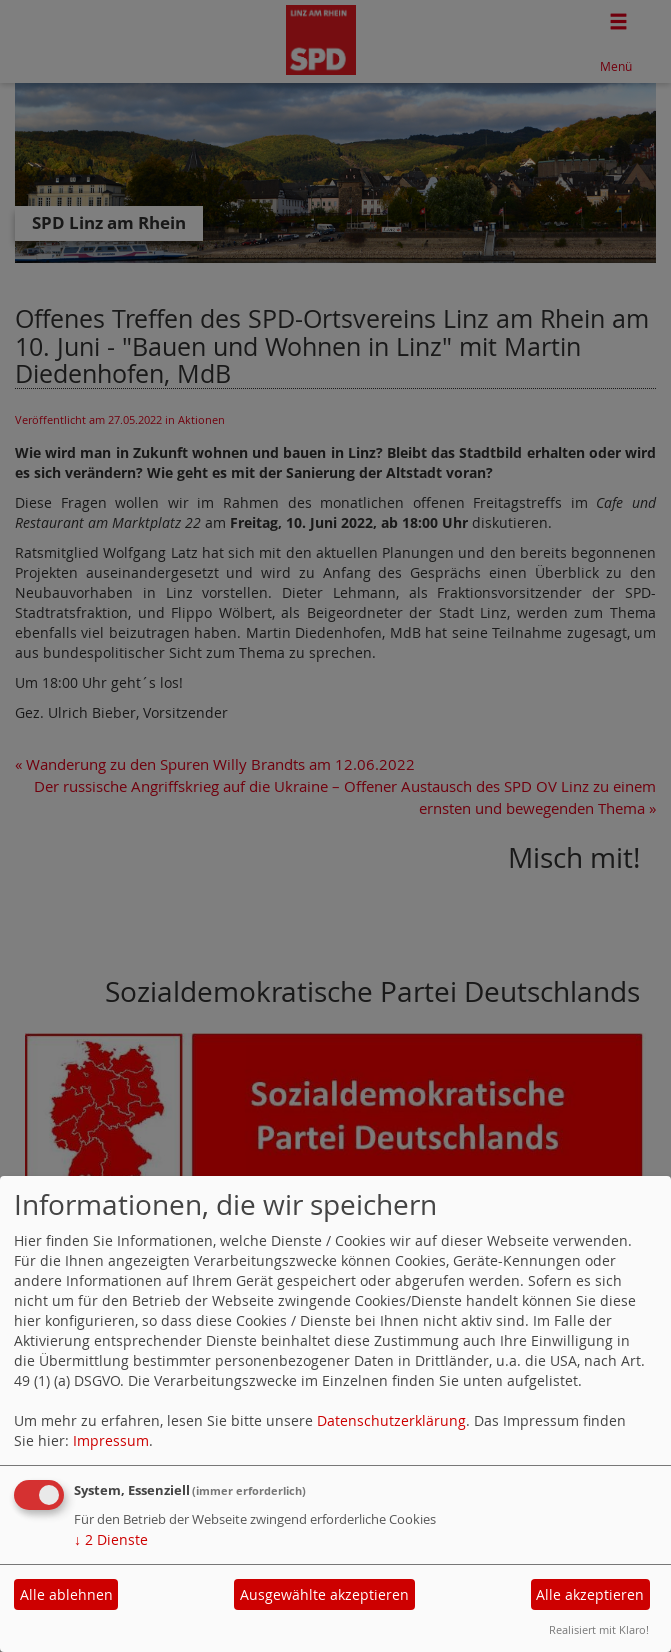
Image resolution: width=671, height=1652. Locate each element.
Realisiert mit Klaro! (599, 1629)
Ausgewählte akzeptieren (324, 1594)
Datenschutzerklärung (391, 1420)
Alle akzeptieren (590, 1594)
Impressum (111, 1440)
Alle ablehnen (66, 1594)
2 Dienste (111, 1539)
